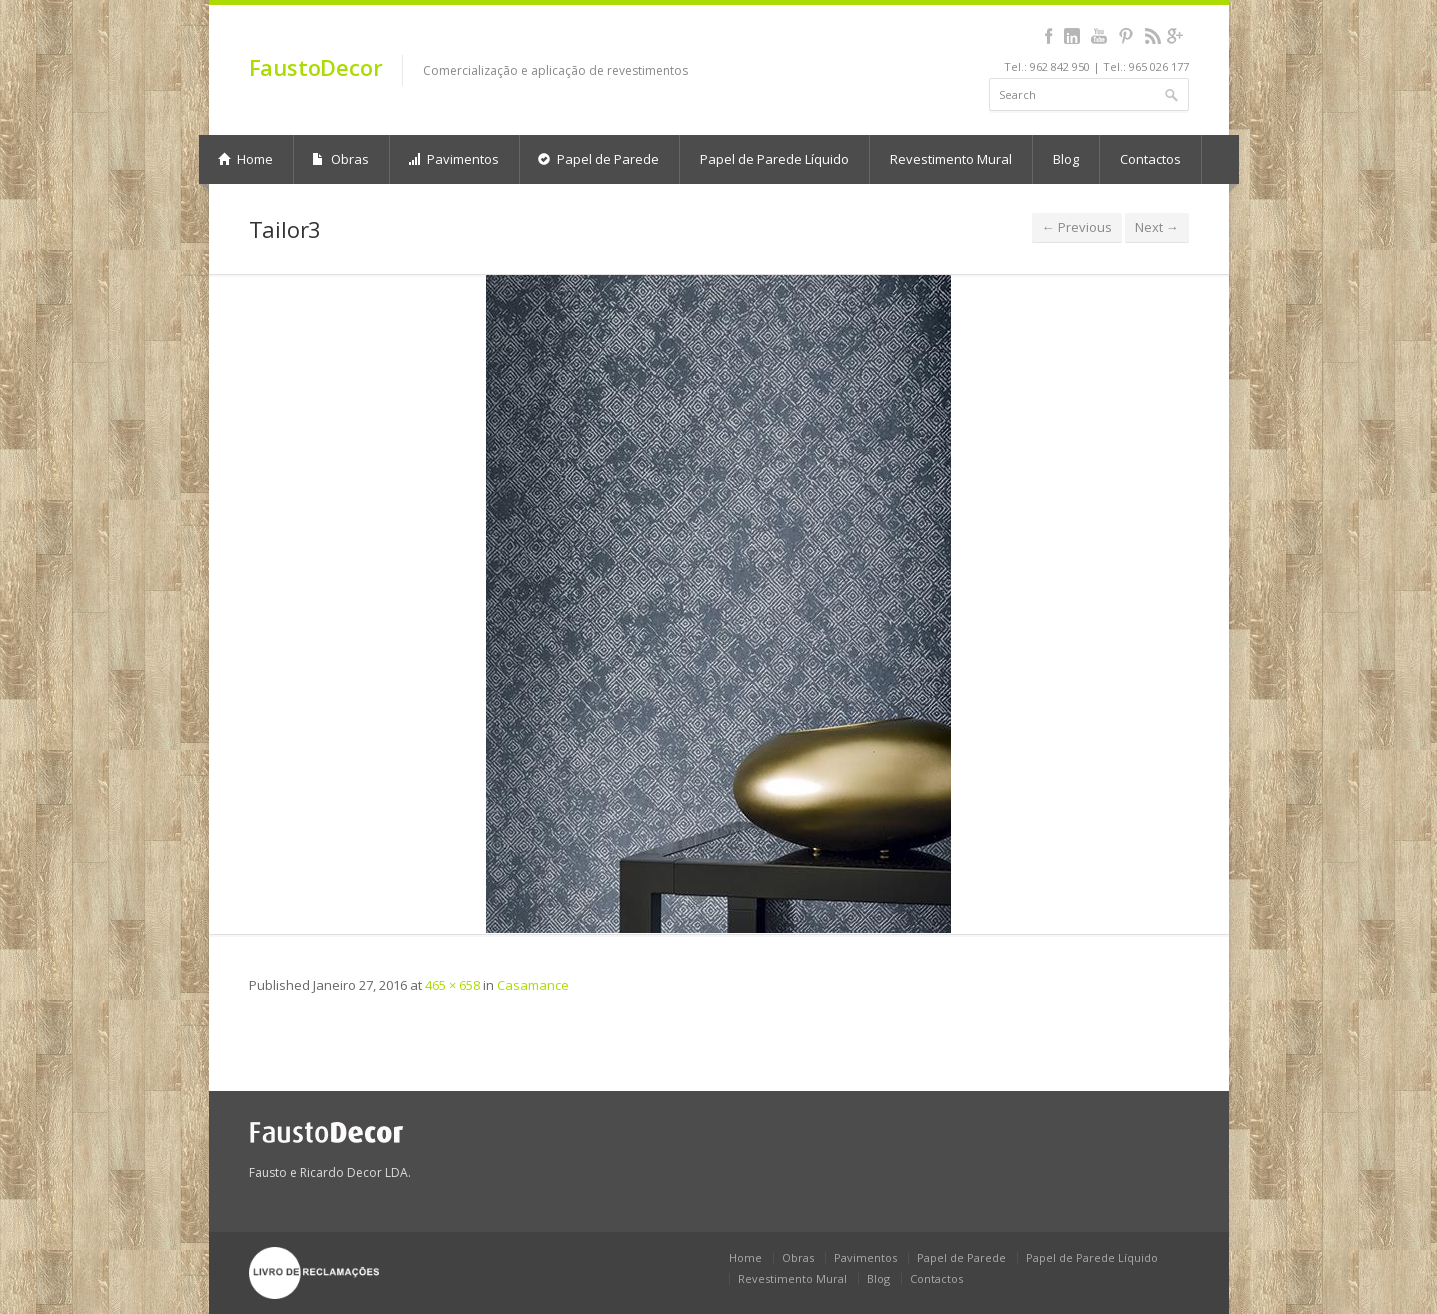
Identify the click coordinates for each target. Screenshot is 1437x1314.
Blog (1066, 159)
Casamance (533, 985)
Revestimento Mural (951, 159)
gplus (1175, 36)
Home (245, 159)
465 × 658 (452, 985)
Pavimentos (453, 159)
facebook (1049, 36)
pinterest (1126, 36)
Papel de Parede (598, 159)
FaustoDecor (316, 67)
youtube (1099, 36)
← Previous (1077, 227)
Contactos (1150, 159)
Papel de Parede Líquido (774, 159)
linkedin (1072, 36)
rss (1153, 36)
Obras (340, 159)
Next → (1157, 227)
